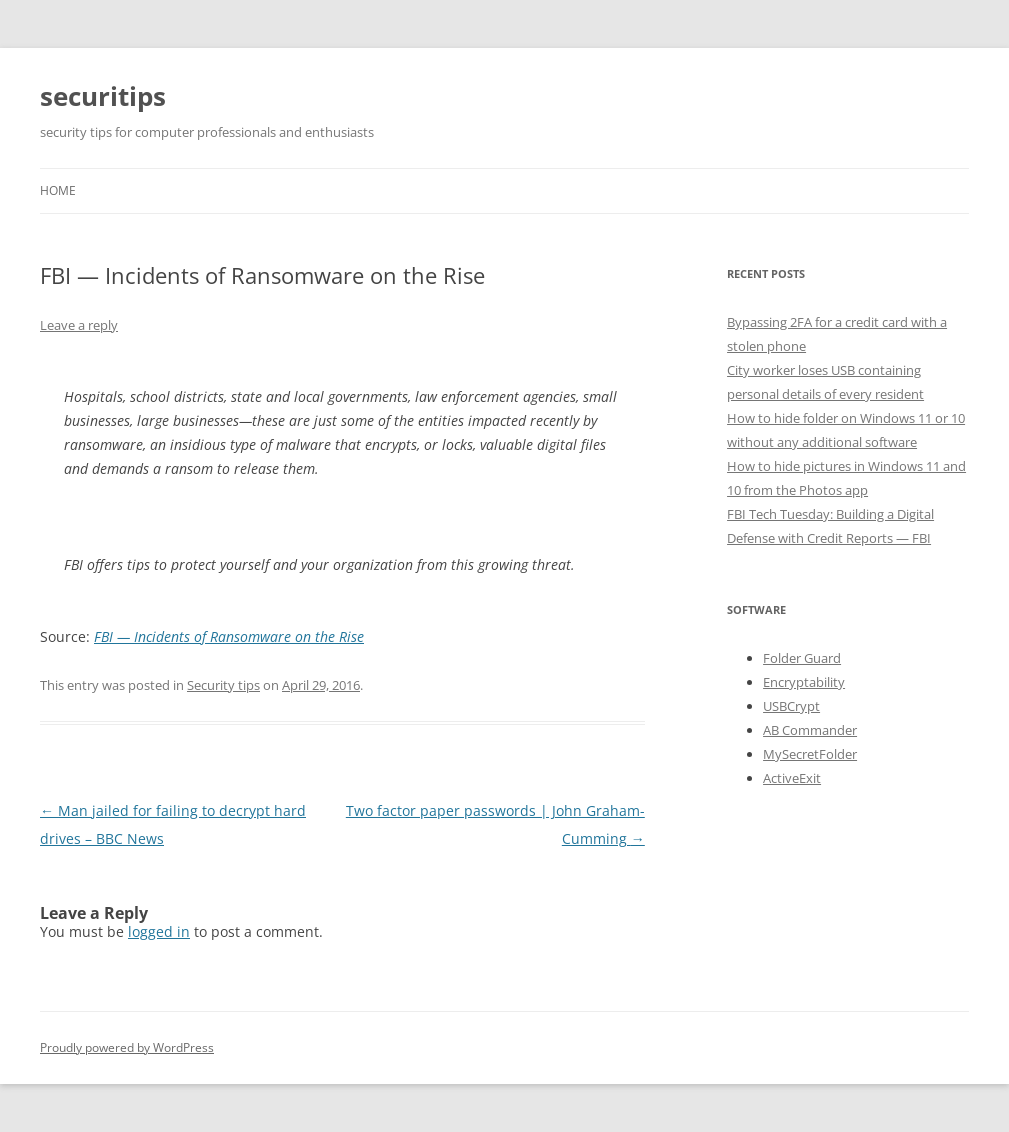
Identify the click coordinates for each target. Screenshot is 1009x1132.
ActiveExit (792, 778)
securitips (103, 96)
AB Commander (810, 730)
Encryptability (804, 682)
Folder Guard (802, 658)
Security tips (223, 685)
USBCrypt (791, 706)
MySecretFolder (810, 754)
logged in (159, 931)
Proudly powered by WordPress (127, 1047)
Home (58, 190)
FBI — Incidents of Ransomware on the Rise (229, 636)
